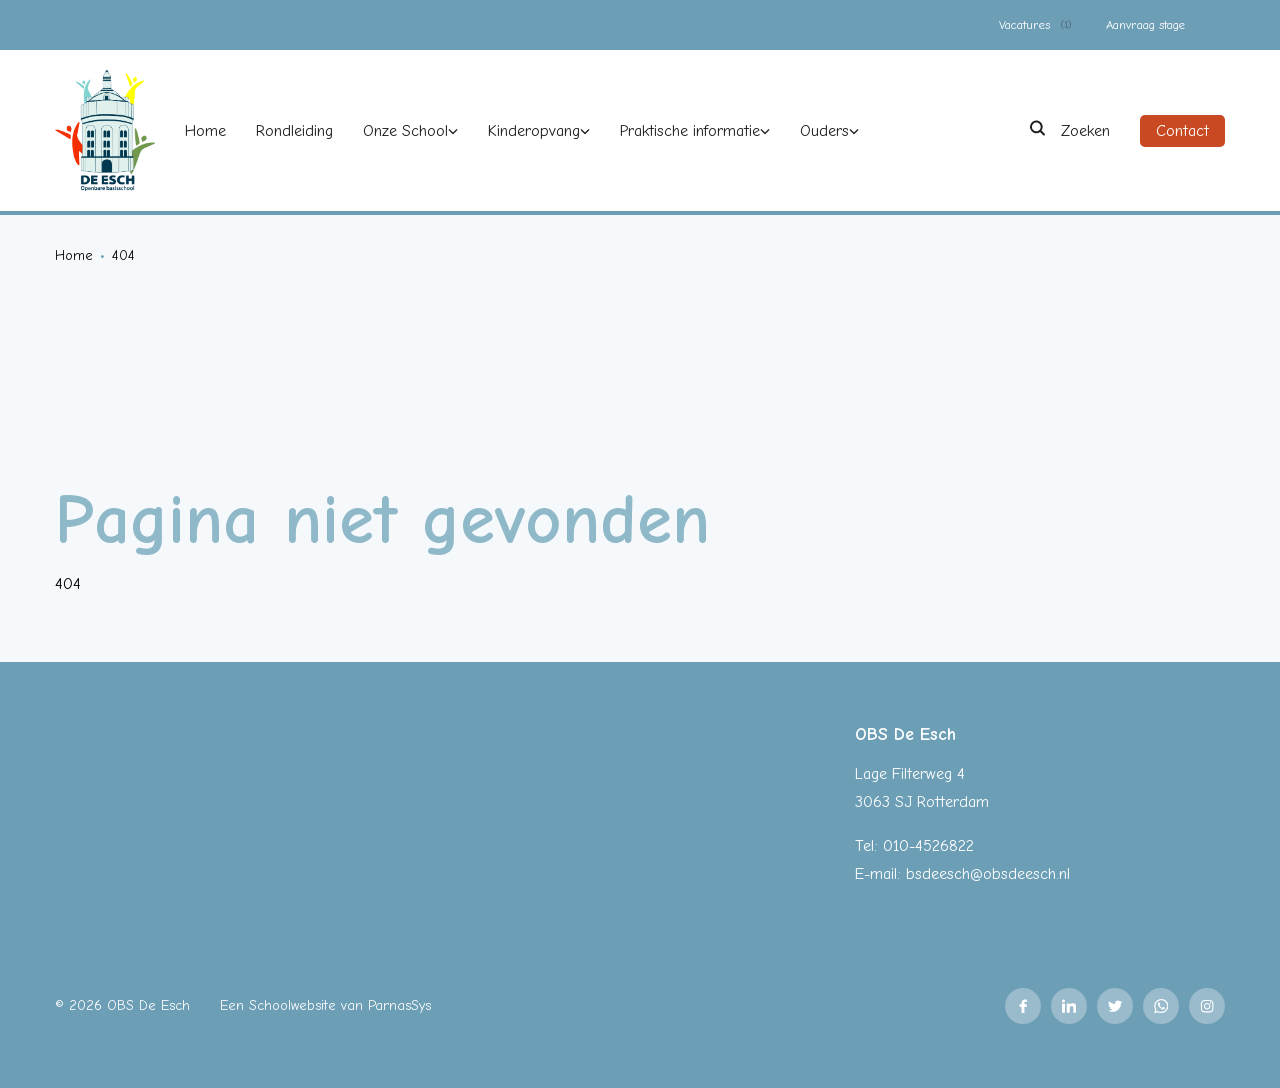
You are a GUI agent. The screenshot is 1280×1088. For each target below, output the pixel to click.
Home (74, 255)
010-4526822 (928, 846)
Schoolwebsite (292, 1005)
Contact (1182, 131)
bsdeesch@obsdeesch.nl (988, 874)
